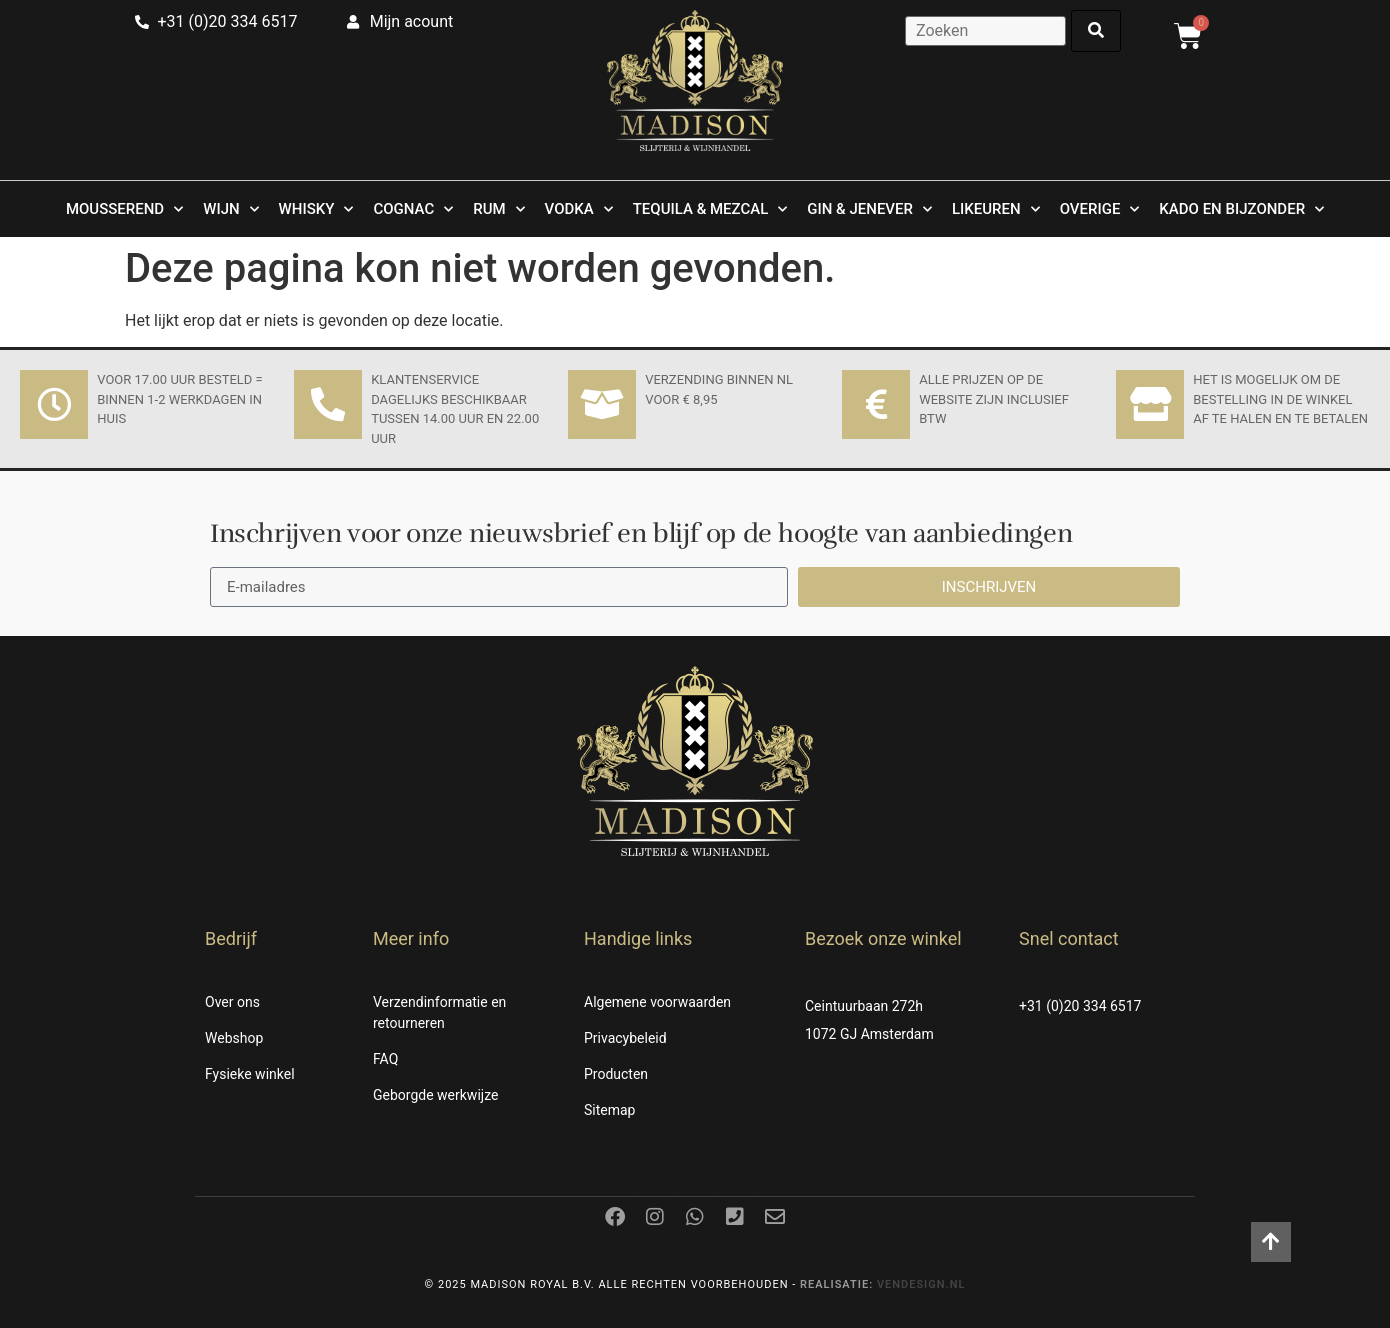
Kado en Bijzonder (1241, 209)
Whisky (316, 209)
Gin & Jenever (869, 209)
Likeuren (996, 209)
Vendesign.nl (921, 1284)
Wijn (230, 209)
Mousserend (124, 209)
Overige (1100, 209)
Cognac (413, 209)
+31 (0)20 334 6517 (1080, 1006)
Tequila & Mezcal (710, 209)
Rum (498, 209)
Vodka (579, 209)
